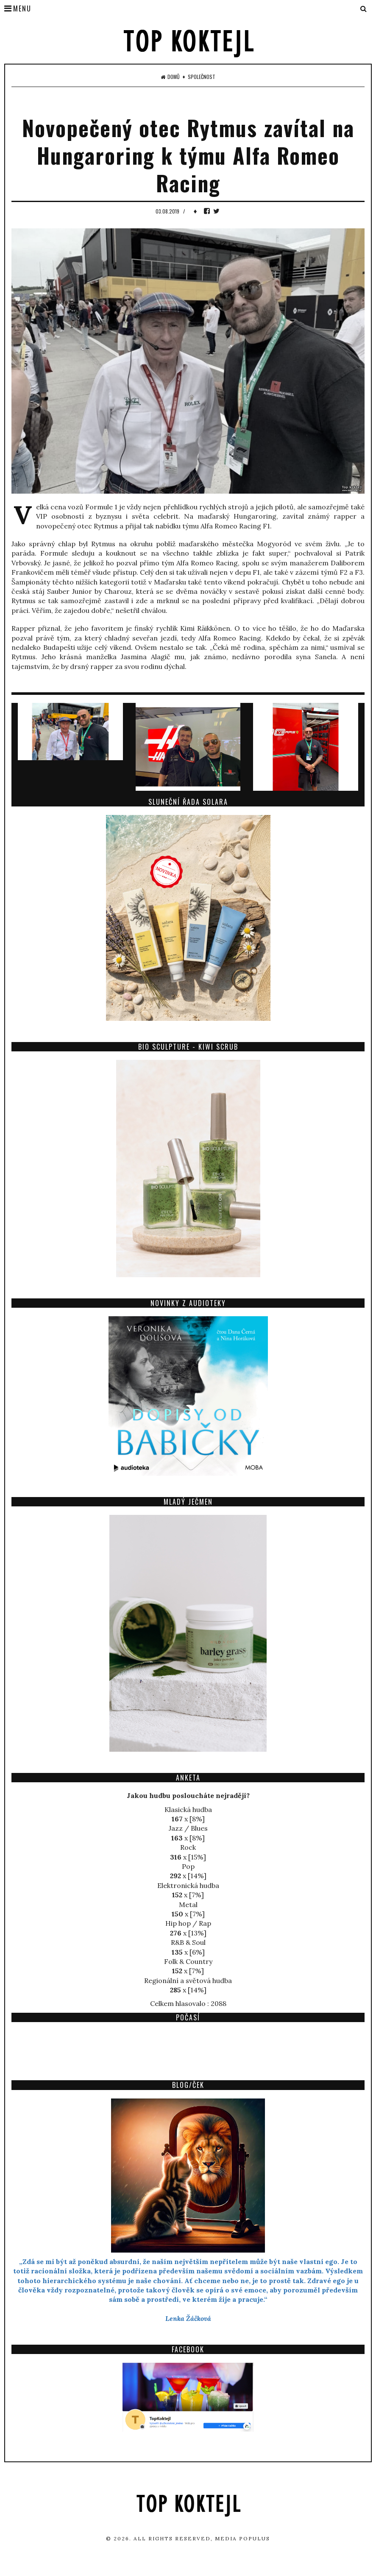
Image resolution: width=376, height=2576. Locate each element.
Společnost (201, 76)
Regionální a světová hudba (188, 1980)
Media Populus (242, 2538)
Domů (170, 76)
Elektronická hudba (188, 1885)
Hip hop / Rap (188, 1923)
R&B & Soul (188, 1942)
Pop (188, 1866)
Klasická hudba (188, 1809)
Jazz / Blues (188, 1828)
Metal (188, 1904)
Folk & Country (188, 1961)
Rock (188, 1847)
